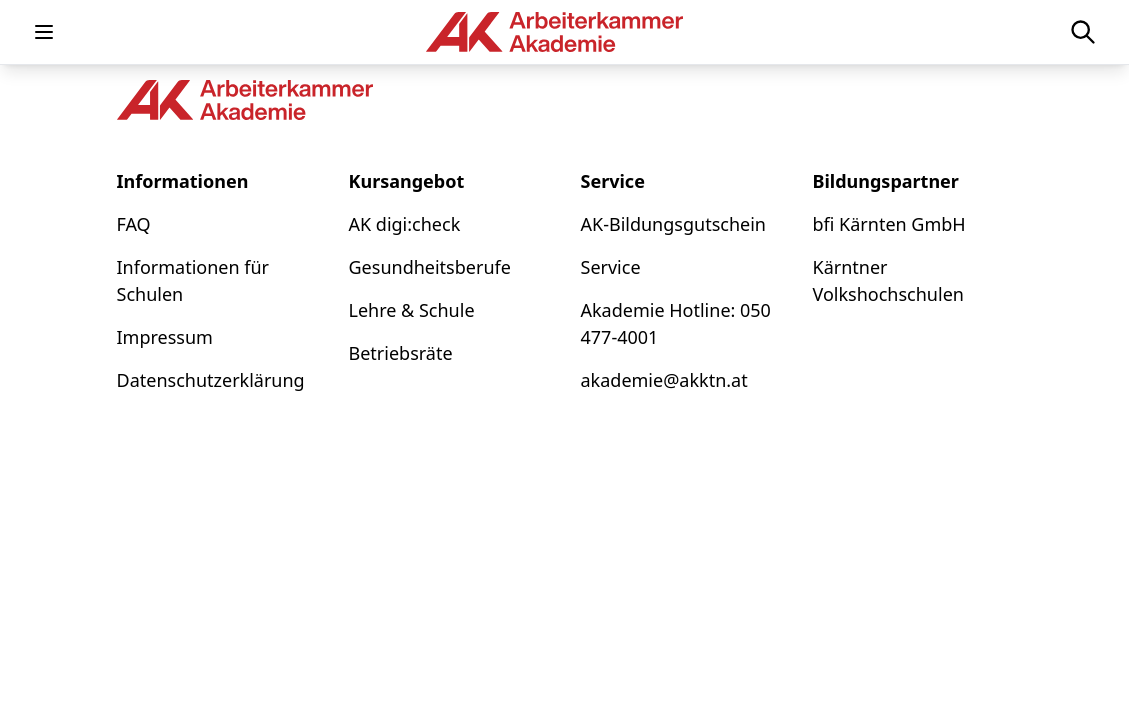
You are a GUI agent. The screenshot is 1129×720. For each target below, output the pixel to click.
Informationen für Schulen (193, 280)
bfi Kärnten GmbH (889, 224)
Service (611, 267)
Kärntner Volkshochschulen (888, 280)
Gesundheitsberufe (430, 267)
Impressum (165, 337)
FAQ (134, 224)
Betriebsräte (401, 353)
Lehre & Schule (412, 310)
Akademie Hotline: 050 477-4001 (676, 323)
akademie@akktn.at (664, 380)
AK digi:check (405, 224)
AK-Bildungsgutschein (673, 224)
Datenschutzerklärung (211, 380)
